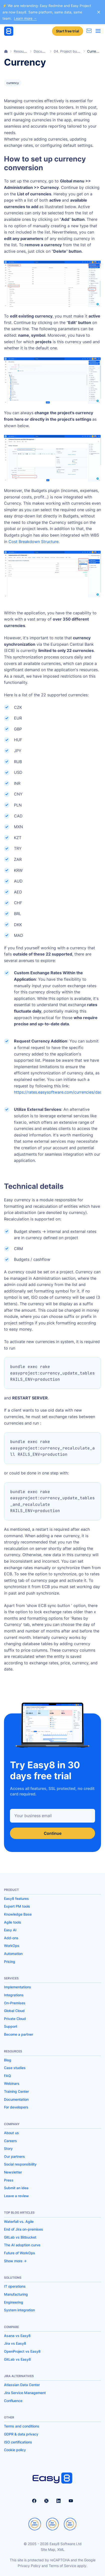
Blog (7, 2060)
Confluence (13, 2401)
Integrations (14, 1995)
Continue (52, 1833)
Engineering (13, 2302)
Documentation (16, 2099)
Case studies (15, 2068)
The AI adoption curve (22, 2245)
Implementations (17, 1987)
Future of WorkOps (19, 2253)
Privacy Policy (29, 2566)
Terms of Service (62, 2566)
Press (8, 2180)
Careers (10, 2141)
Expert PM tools (17, 1906)
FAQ (7, 2076)
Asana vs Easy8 (17, 2336)
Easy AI (10, 1930)
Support (10, 2026)
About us (11, 2133)
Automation (13, 1953)
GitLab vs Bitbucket (20, 2237)
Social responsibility (20, 2164)
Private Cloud (15, 2018)
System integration (19, 2310)
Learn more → (25, 18)
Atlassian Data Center (22, 2385)
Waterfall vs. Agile (19, 2221)
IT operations (15, 2286)
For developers (16, 2107)
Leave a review (16, 2196)
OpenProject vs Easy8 (22, 2351)
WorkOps (11, 1945)
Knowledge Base (18, 1914)
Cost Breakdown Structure (33, 541)
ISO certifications (18, 2442)
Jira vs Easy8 (15, 2343)
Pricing (9, 1961)
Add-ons (11, 1938)
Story (8, 2148)
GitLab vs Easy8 (17, 2359)
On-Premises (14, 2003)
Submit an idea (16, 2188)
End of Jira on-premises (23, 2229)
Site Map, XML (52, 2549)
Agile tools (12, 1922)
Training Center (16, 2091)
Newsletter (13, 2172)
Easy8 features (16, 1898)
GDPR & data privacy (21, 2434)
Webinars (11, 2083)
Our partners (14, 2156)
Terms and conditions (21, 2426)
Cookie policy (15, 2450)
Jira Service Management (25, 2393)
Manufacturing (16, 2294)
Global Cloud (14, 2011)
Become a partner (18, 2034)
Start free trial (67, 31)
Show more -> (15, 2261)
